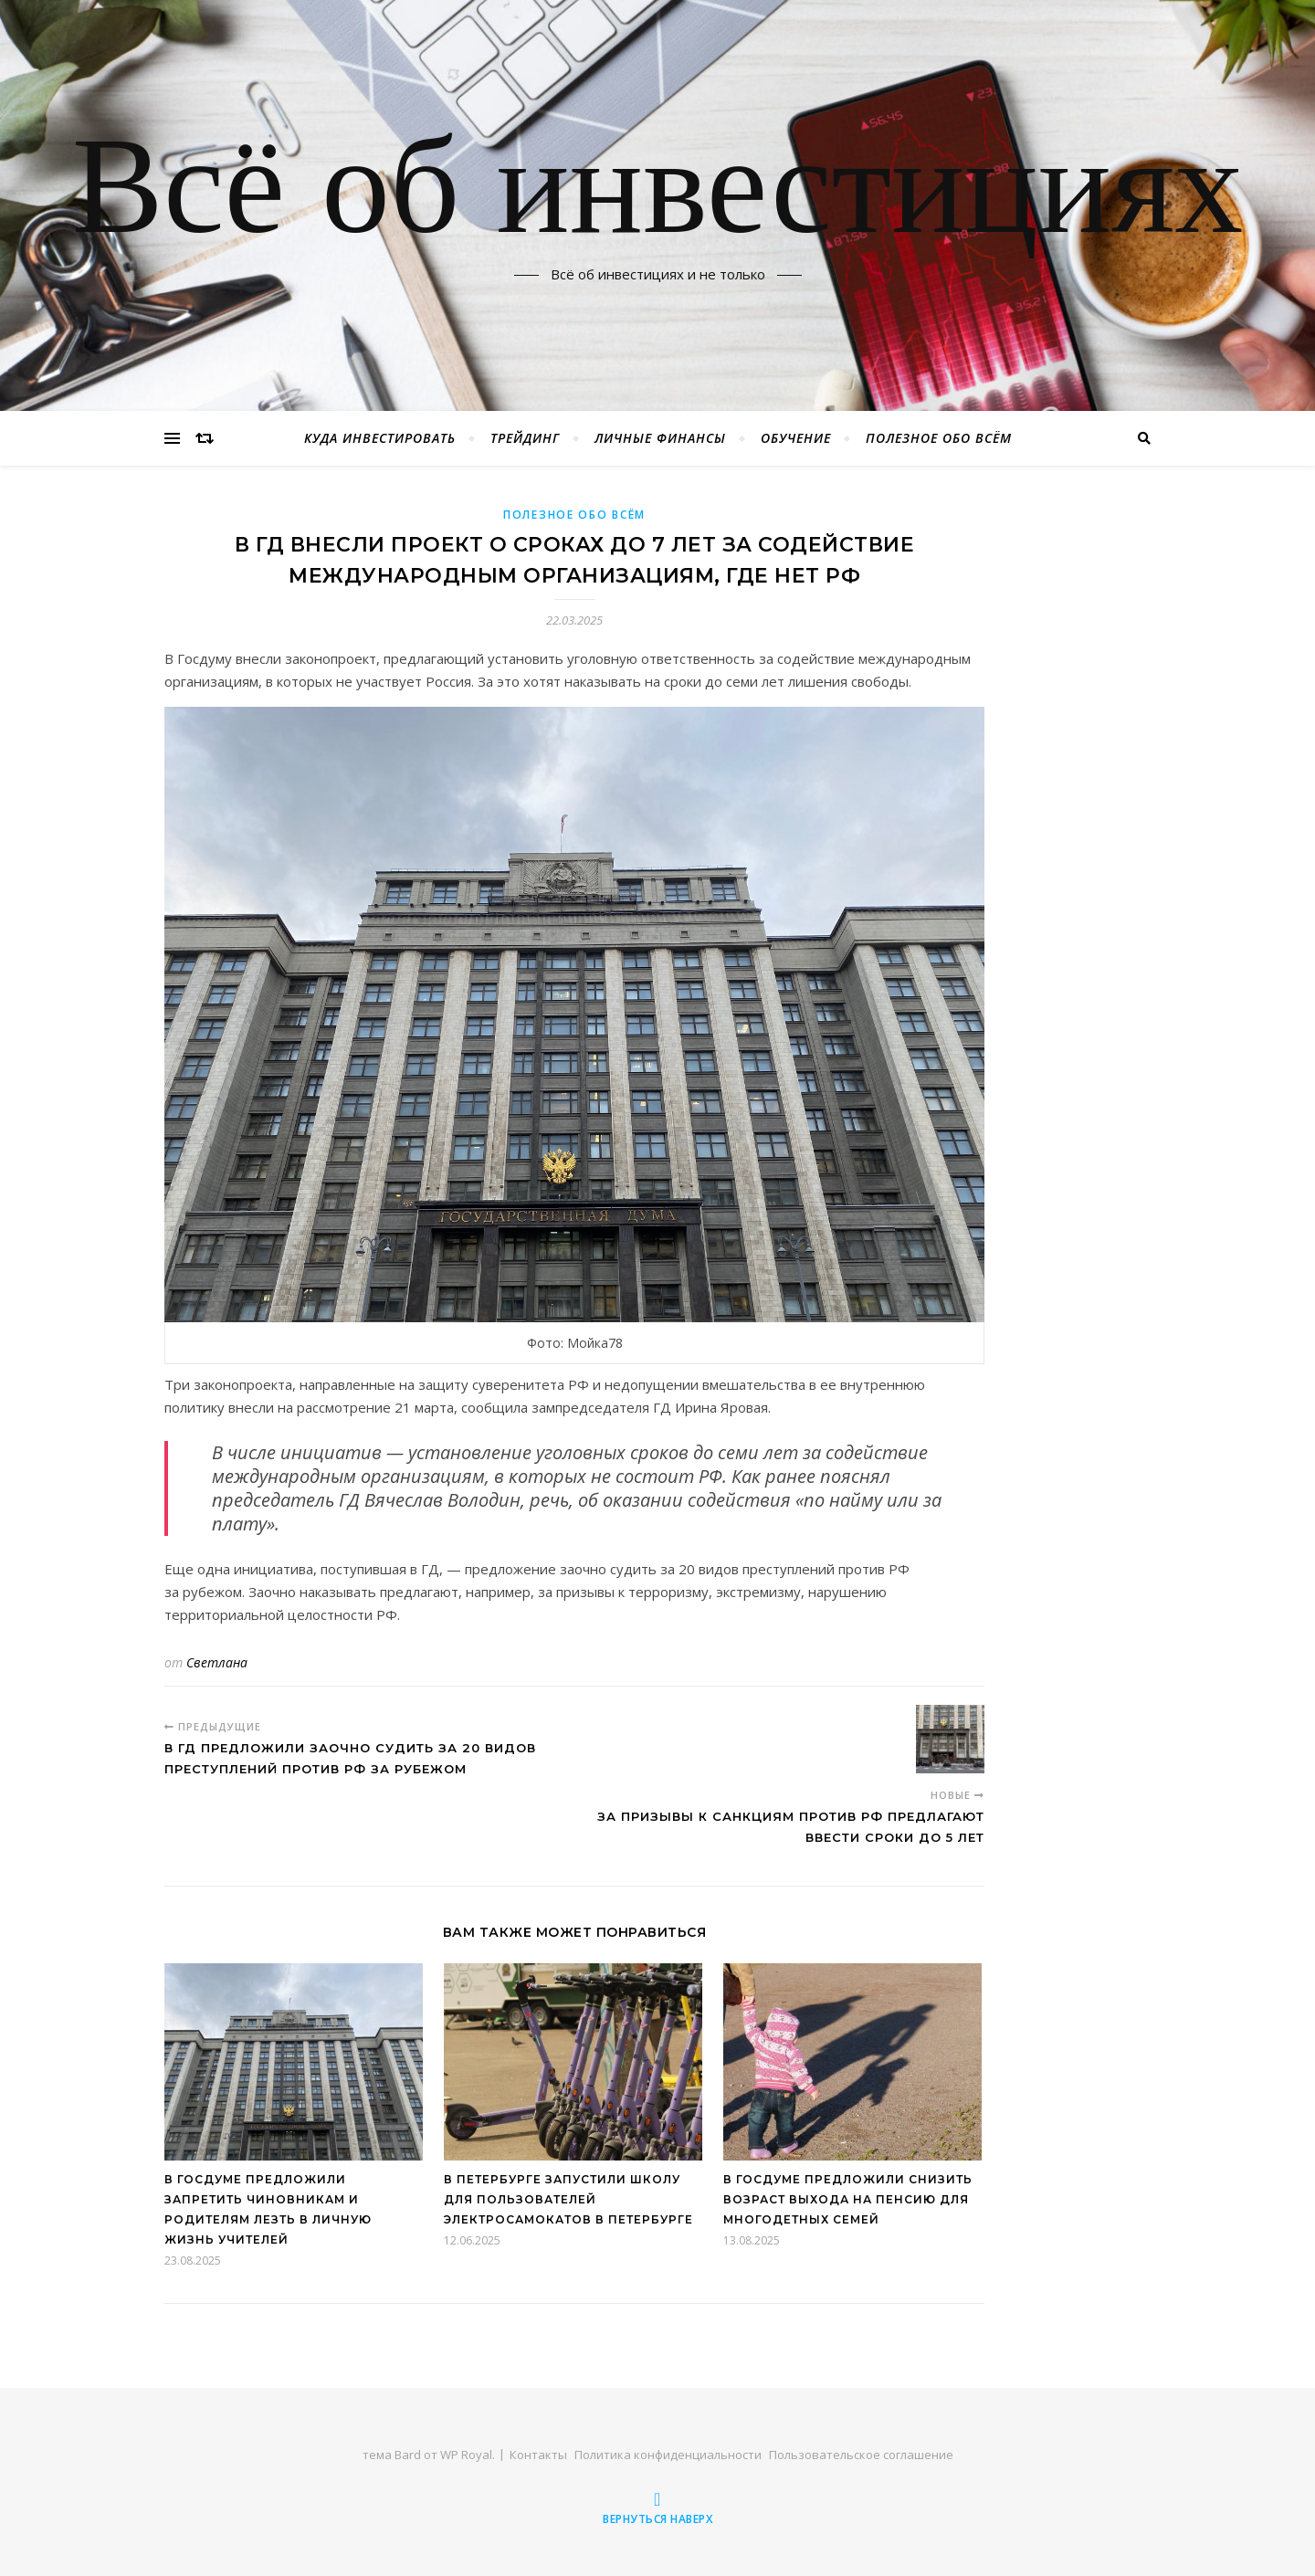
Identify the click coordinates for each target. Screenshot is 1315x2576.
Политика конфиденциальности (668, 2454)
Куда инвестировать (380, 438)
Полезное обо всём (939, 438)
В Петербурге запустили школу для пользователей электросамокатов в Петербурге (568, 2199)
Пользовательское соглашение (861, 2454)
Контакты (538, 2454)
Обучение (796, 438)
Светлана (216, 1662)
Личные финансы (660, 438)
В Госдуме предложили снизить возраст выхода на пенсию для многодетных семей (848, 2199)
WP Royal (466, 2454)
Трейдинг (525, 438)
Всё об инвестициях (657, 194)
